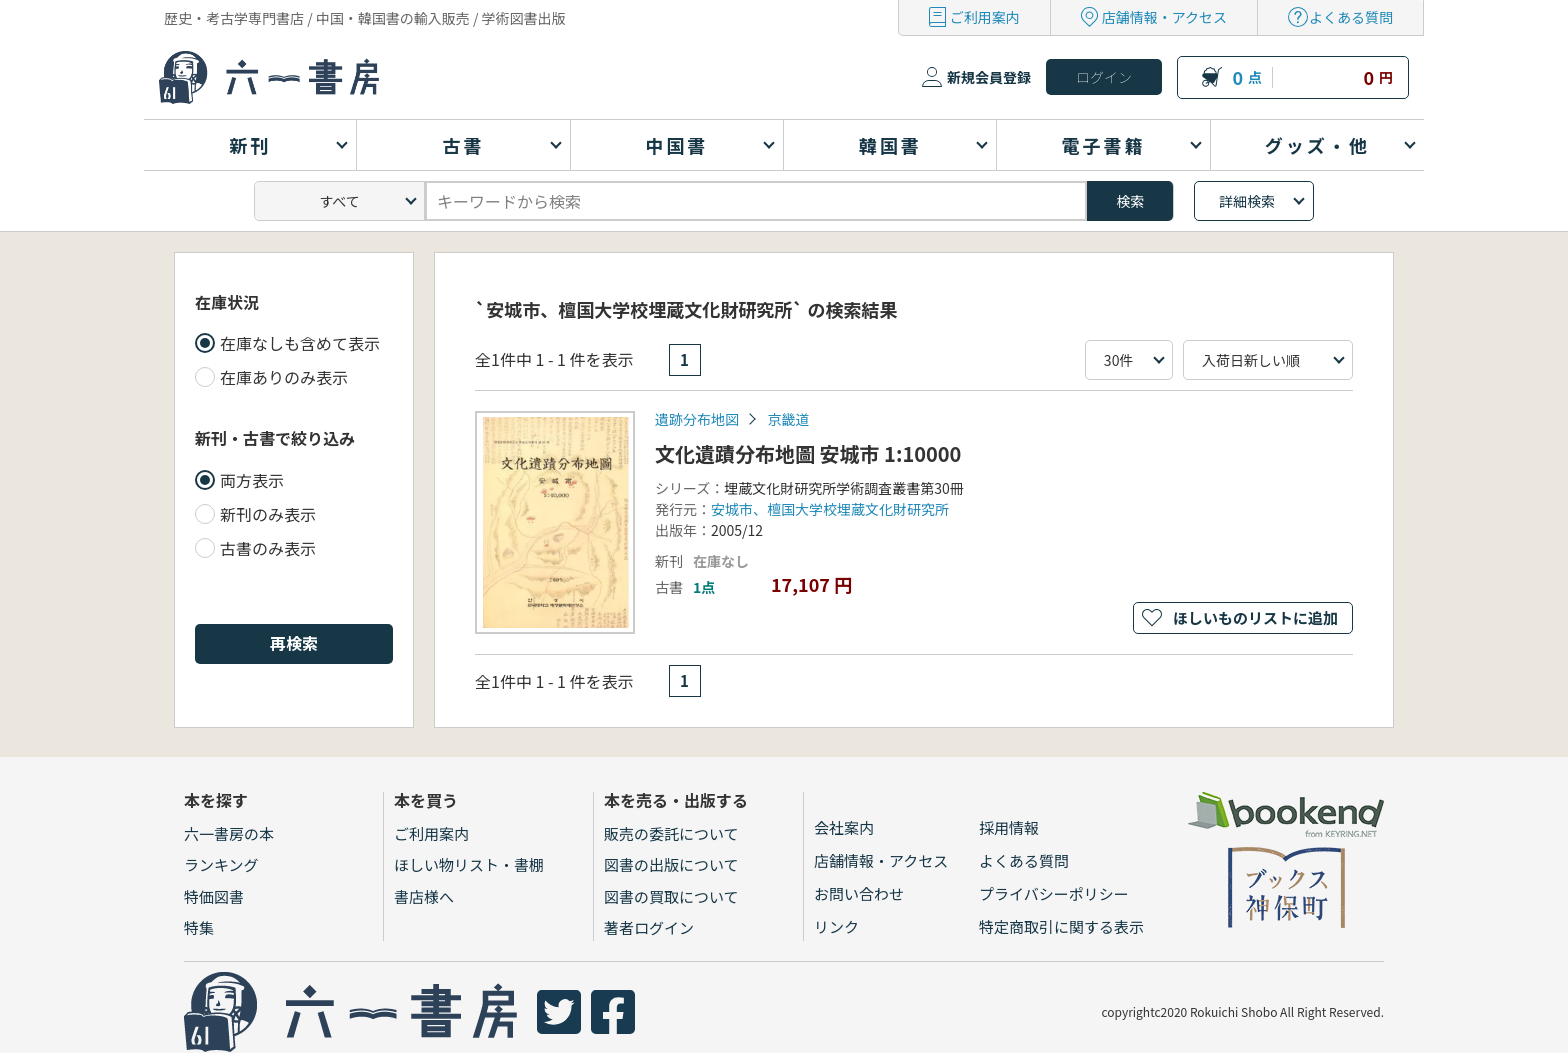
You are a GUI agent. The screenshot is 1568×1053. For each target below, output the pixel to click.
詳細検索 (1247, 201)
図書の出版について (671, 864)
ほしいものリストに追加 (1255, 617)
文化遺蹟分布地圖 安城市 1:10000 (808, 453)
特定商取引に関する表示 (1061, 926)
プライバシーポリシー (1054, 893)
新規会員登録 (989, 77)
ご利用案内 (985, 17)
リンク (836, 926)
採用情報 (1009, 827)
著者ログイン (649, 927)
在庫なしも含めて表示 (300, 343)
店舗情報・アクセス (1164, 17)
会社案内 (844, 827)
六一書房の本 (229, 833)
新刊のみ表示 (268, 514)
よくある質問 (1351, 17)
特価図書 (214, 896)
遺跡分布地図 (697, 419)
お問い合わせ (859, 893)
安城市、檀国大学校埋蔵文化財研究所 (830, 509)
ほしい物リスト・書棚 (469, 864)
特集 (199, 927)
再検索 (294, 643)
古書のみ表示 (268, 548)
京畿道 (788, 419)
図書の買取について (671, 896)
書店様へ (424, 896)
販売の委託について (671, 833)
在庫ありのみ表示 (284, 377)
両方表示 (252, 480)
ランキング (221, 864)
